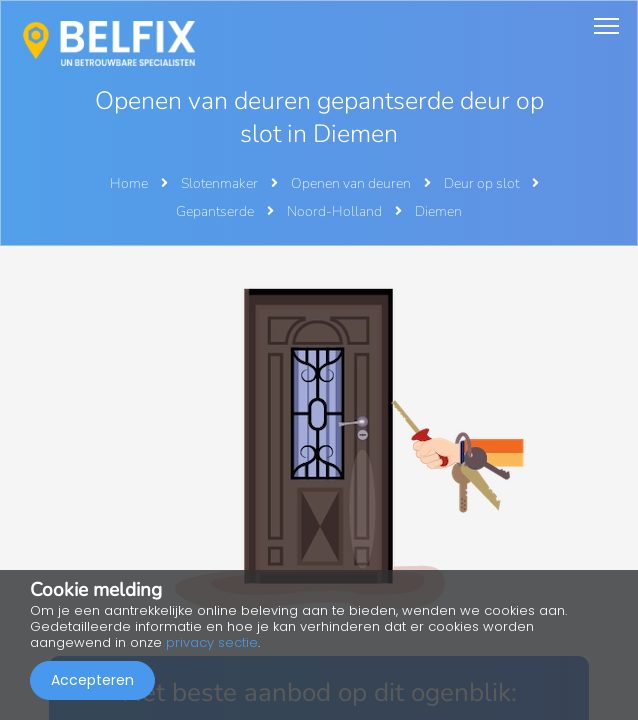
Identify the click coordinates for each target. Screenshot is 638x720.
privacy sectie (212, 642)
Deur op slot (483, 183)
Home (129, 183)
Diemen (438, 211)
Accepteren (92, 680)
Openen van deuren (352, 183)
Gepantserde (216, 211)
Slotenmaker (221, 183)
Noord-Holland (336, 211)
